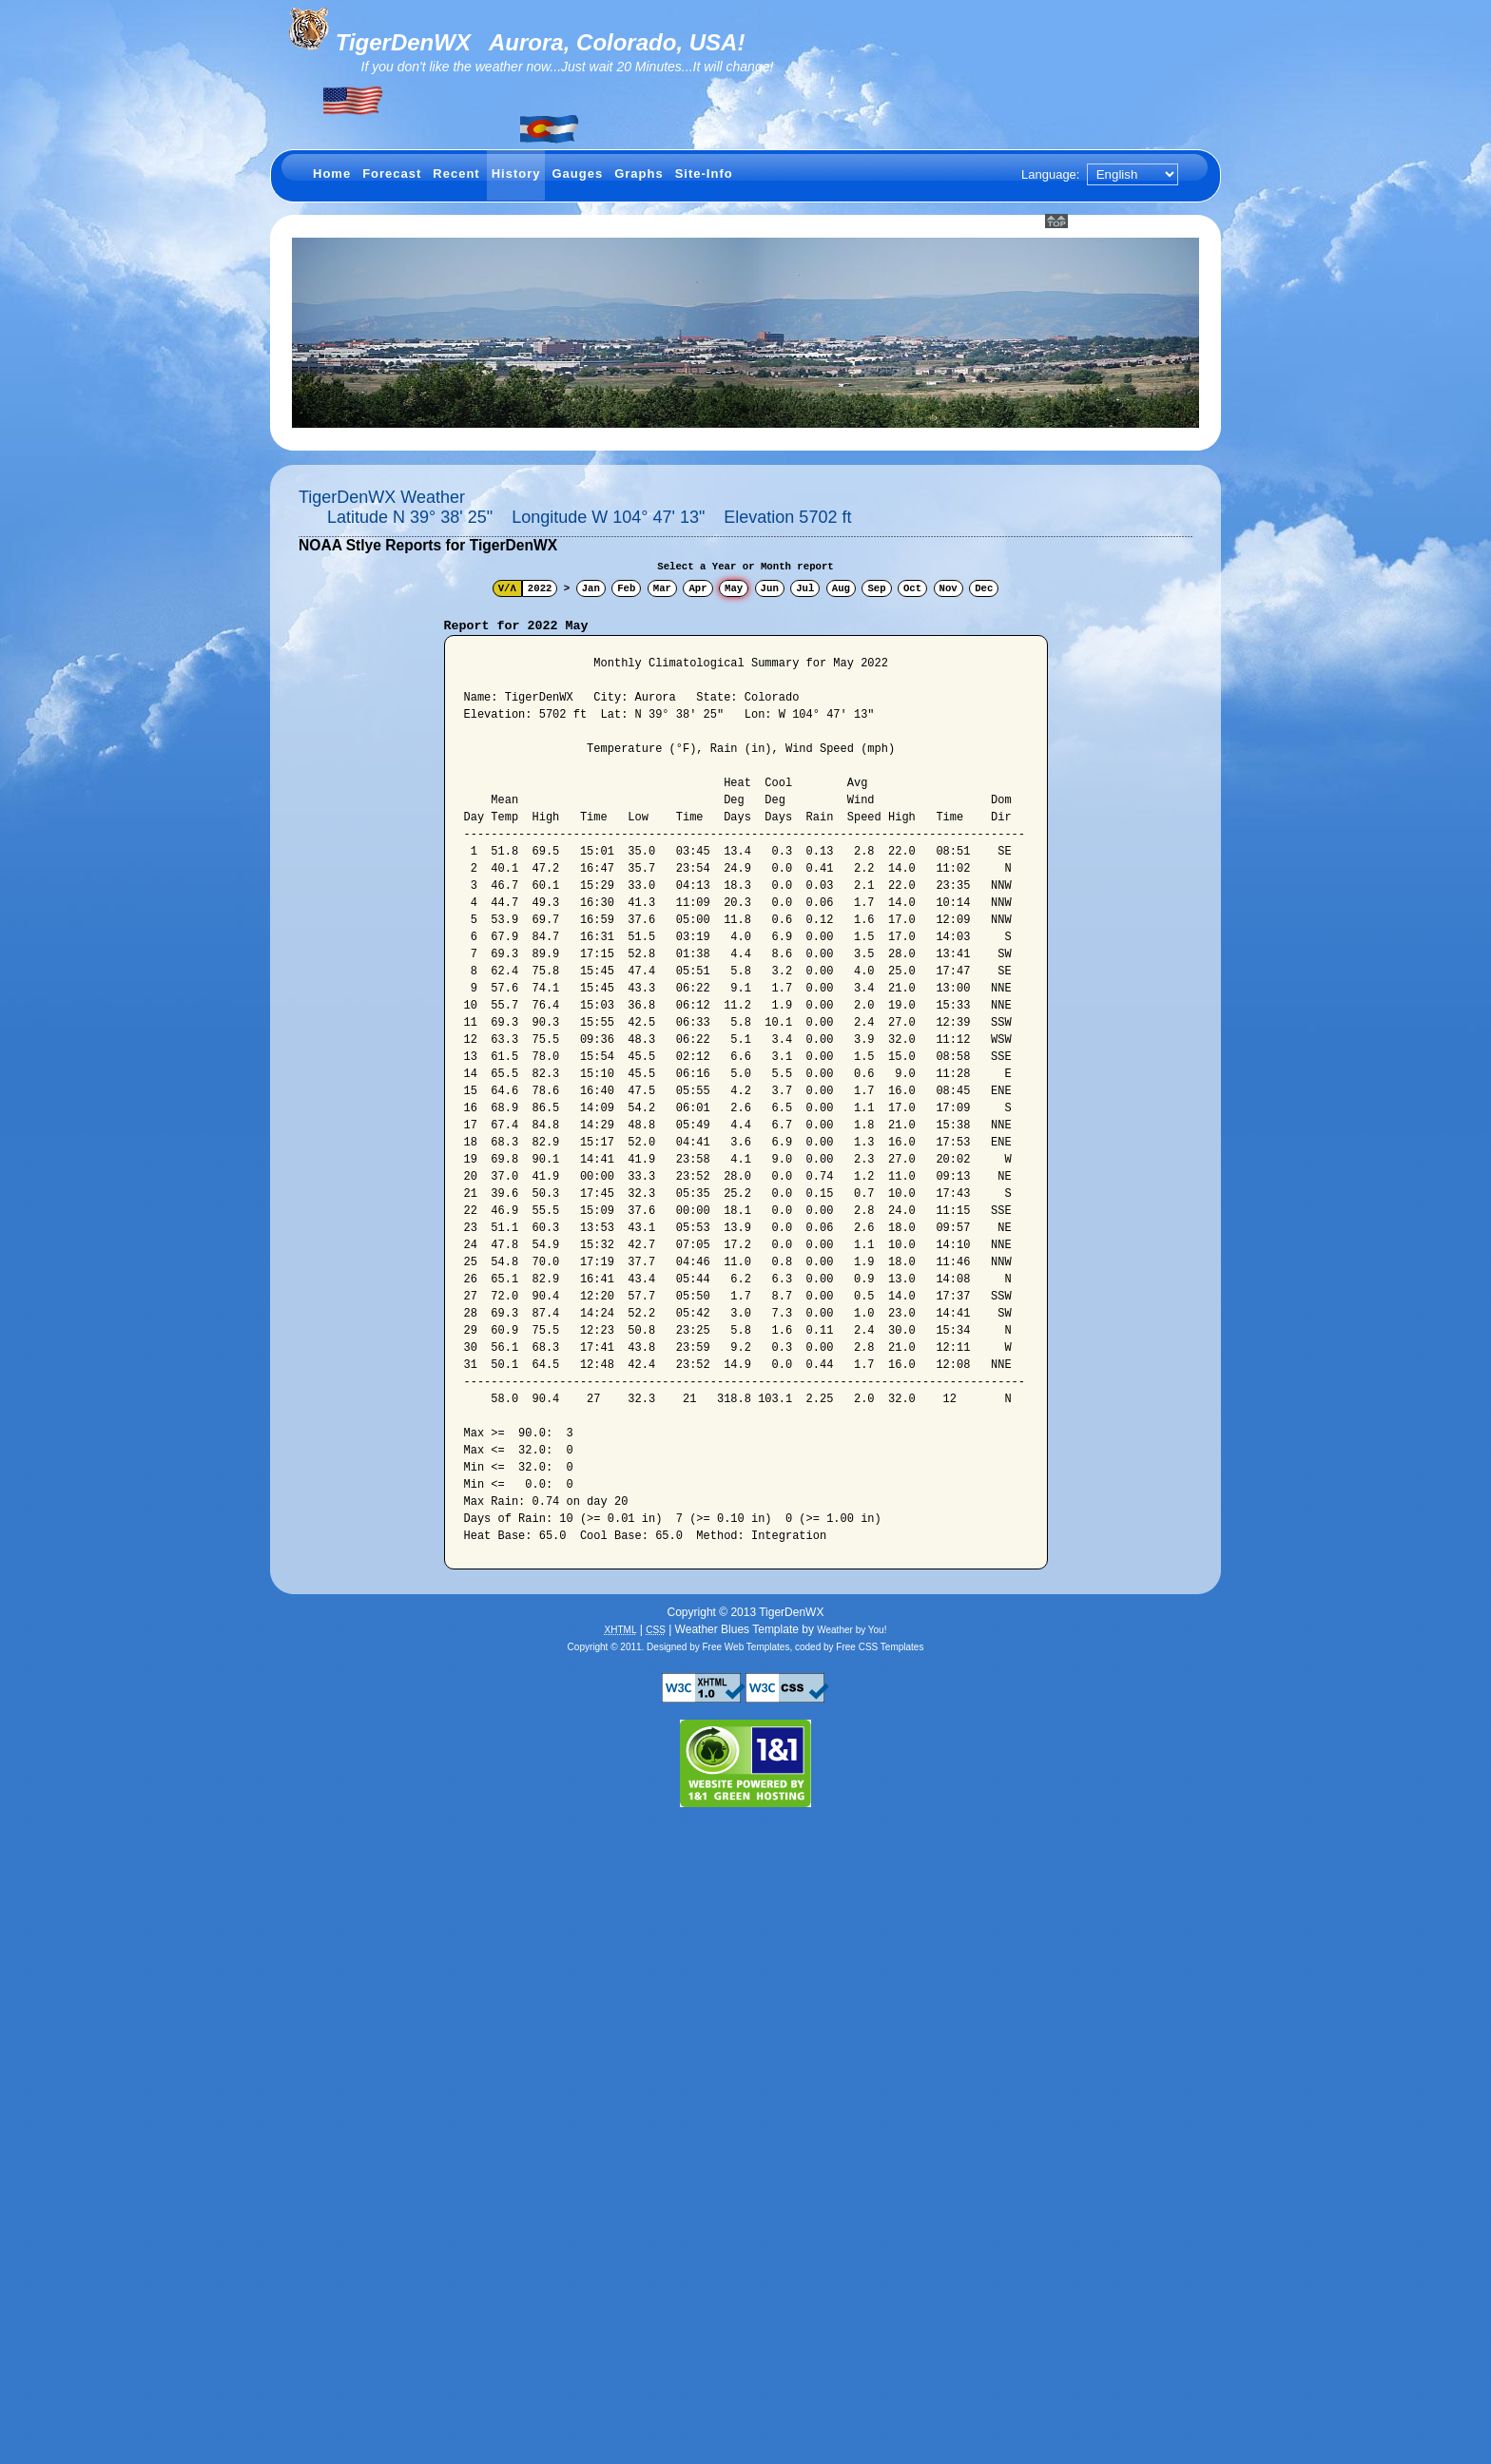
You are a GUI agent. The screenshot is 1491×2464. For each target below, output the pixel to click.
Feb (626, 588)
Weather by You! (851, 1630)
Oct (912, 588)
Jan (591, 588)
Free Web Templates (746, 1647)
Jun (770, 588)
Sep (876, 588)
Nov (948, 588)
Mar (662, 588)
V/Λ (507, 588)
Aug (841, 588)
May (734, 588)
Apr (697, 588)
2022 (540, 588)
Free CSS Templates (879, 1647)
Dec (984, 588)
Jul (805, 588)
